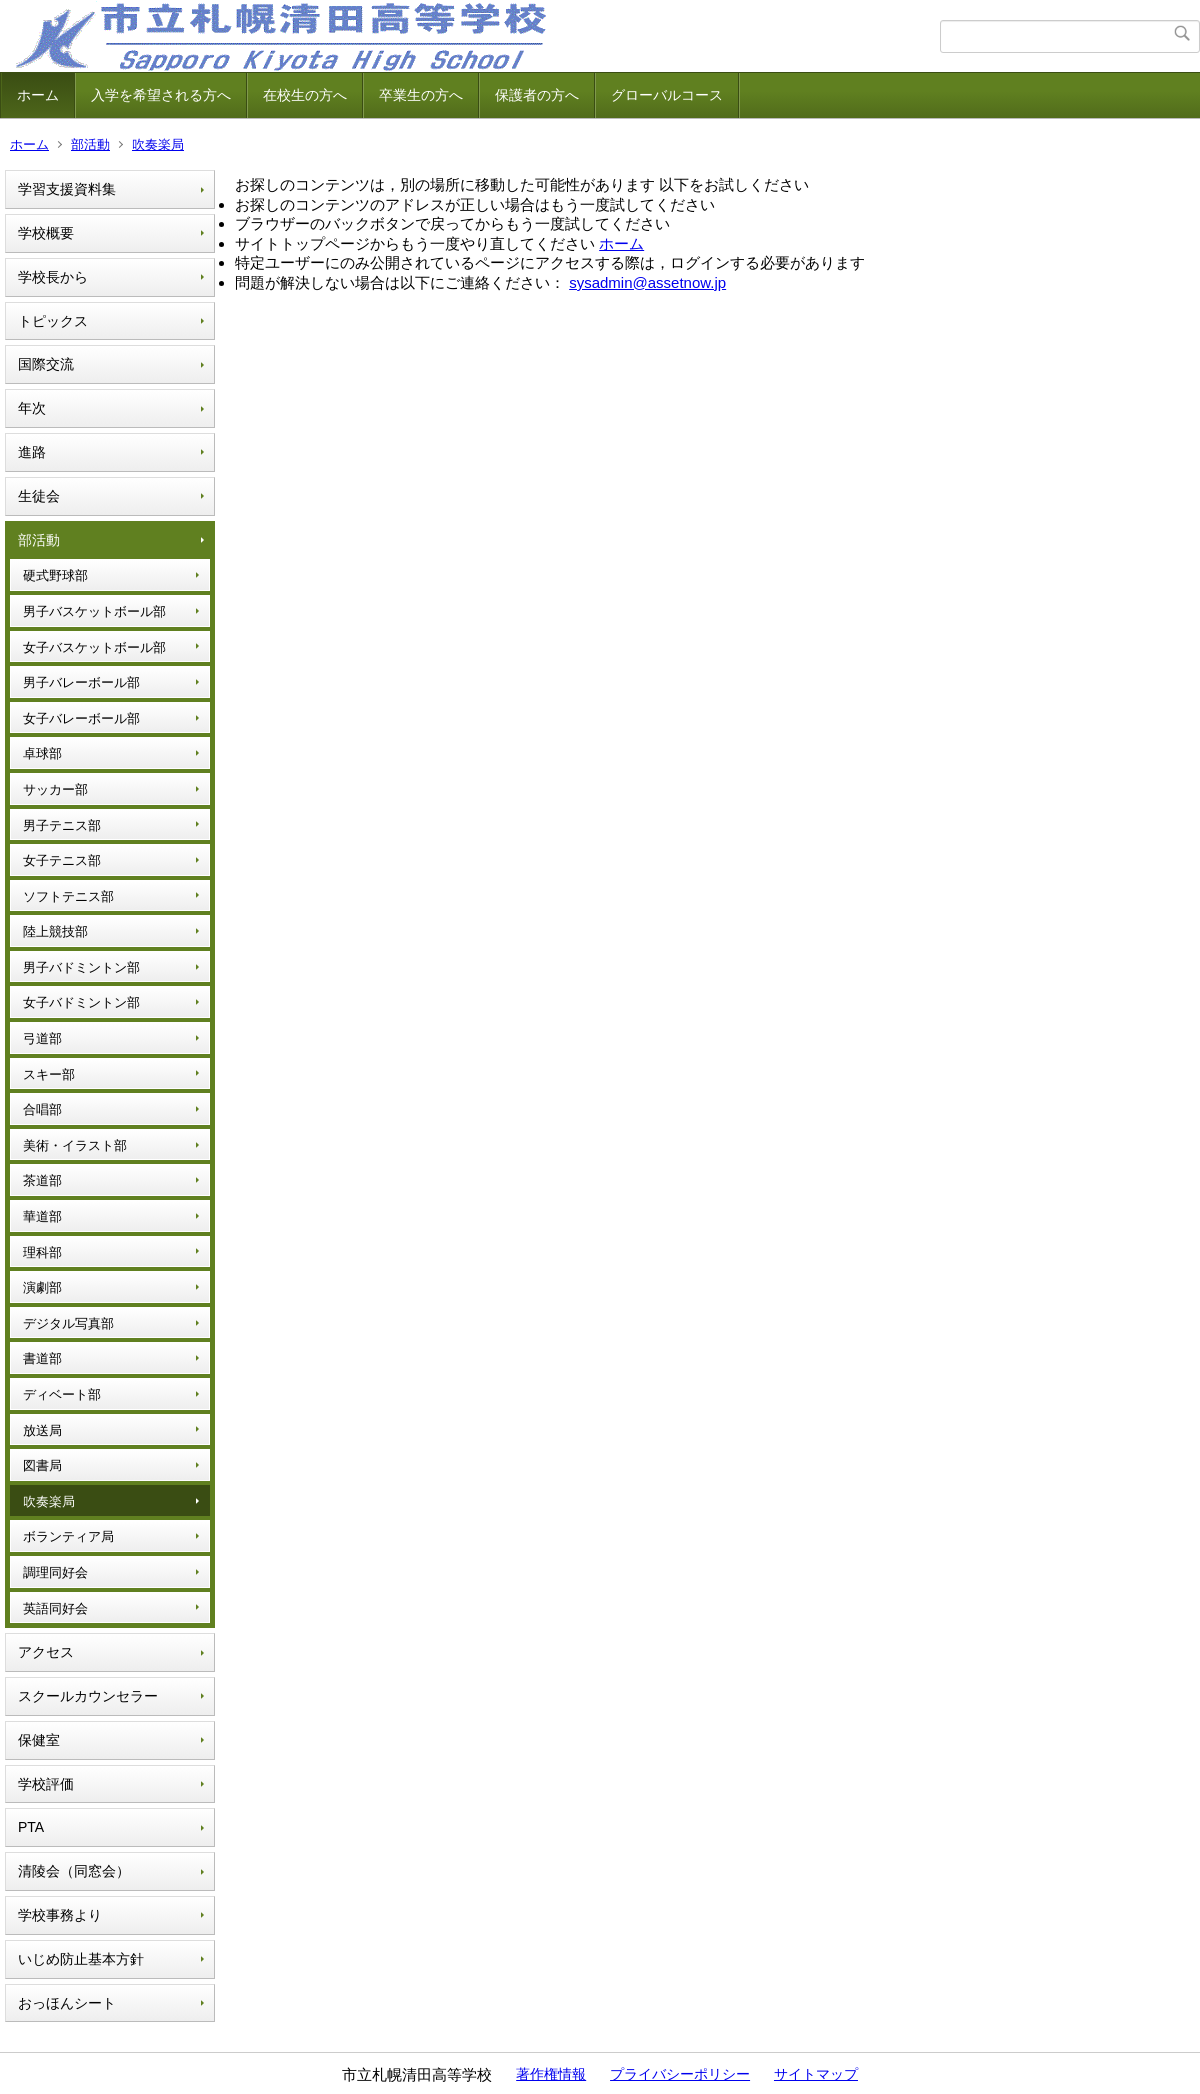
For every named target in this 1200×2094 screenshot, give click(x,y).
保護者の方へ (537, 95)
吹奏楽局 (158, 144)
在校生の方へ (305, 95)
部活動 (90, 144)
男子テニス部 (62, 825)
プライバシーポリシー (680, 2074)
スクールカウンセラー (88, 1696)
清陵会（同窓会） (74, 1871)
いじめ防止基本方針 (81, 1959)
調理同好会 (55, 1572)
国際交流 (46, 364)
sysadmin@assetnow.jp (647, 282)
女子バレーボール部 (81, 718)
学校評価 (46, 1784)
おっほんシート (67, 2003)
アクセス (46, 1652)
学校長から (53, 277)
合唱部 (42, 1109)
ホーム (38, 95)
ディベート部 (62, 1394)
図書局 (42, 1465)
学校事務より (60, 1915)
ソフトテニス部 (68, 896)
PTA (31, 1827)
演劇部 (42, 1287)
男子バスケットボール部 (94, 611)
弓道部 (42, 1038)
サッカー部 (55, 789)
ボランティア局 (68, 1536)
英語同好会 (55, 1608)
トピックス (53, 321)
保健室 (39, 1740)
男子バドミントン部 (81, 967)
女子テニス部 (62, 860)
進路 (32, 452)
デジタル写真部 (68, 1323)
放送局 (42, 1430)
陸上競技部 (55, 931)
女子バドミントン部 (81, 1002)
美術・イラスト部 (75, 1145)
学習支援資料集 (67, 189)
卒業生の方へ (421, 95)
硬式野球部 (55, 575)
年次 (32, 408)
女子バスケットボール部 (94, 647)
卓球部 (42, 753)
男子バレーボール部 (81, 682)
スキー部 (49, 1074)
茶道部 (42, 1180)
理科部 (42, 1252)
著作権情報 (551, 2074)
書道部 (42, 1358)
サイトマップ (816, 2074)
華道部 (42, 1216)
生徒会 (39, 496)
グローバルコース (667, 95)
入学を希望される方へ (161, 95)
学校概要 (46, 233)
